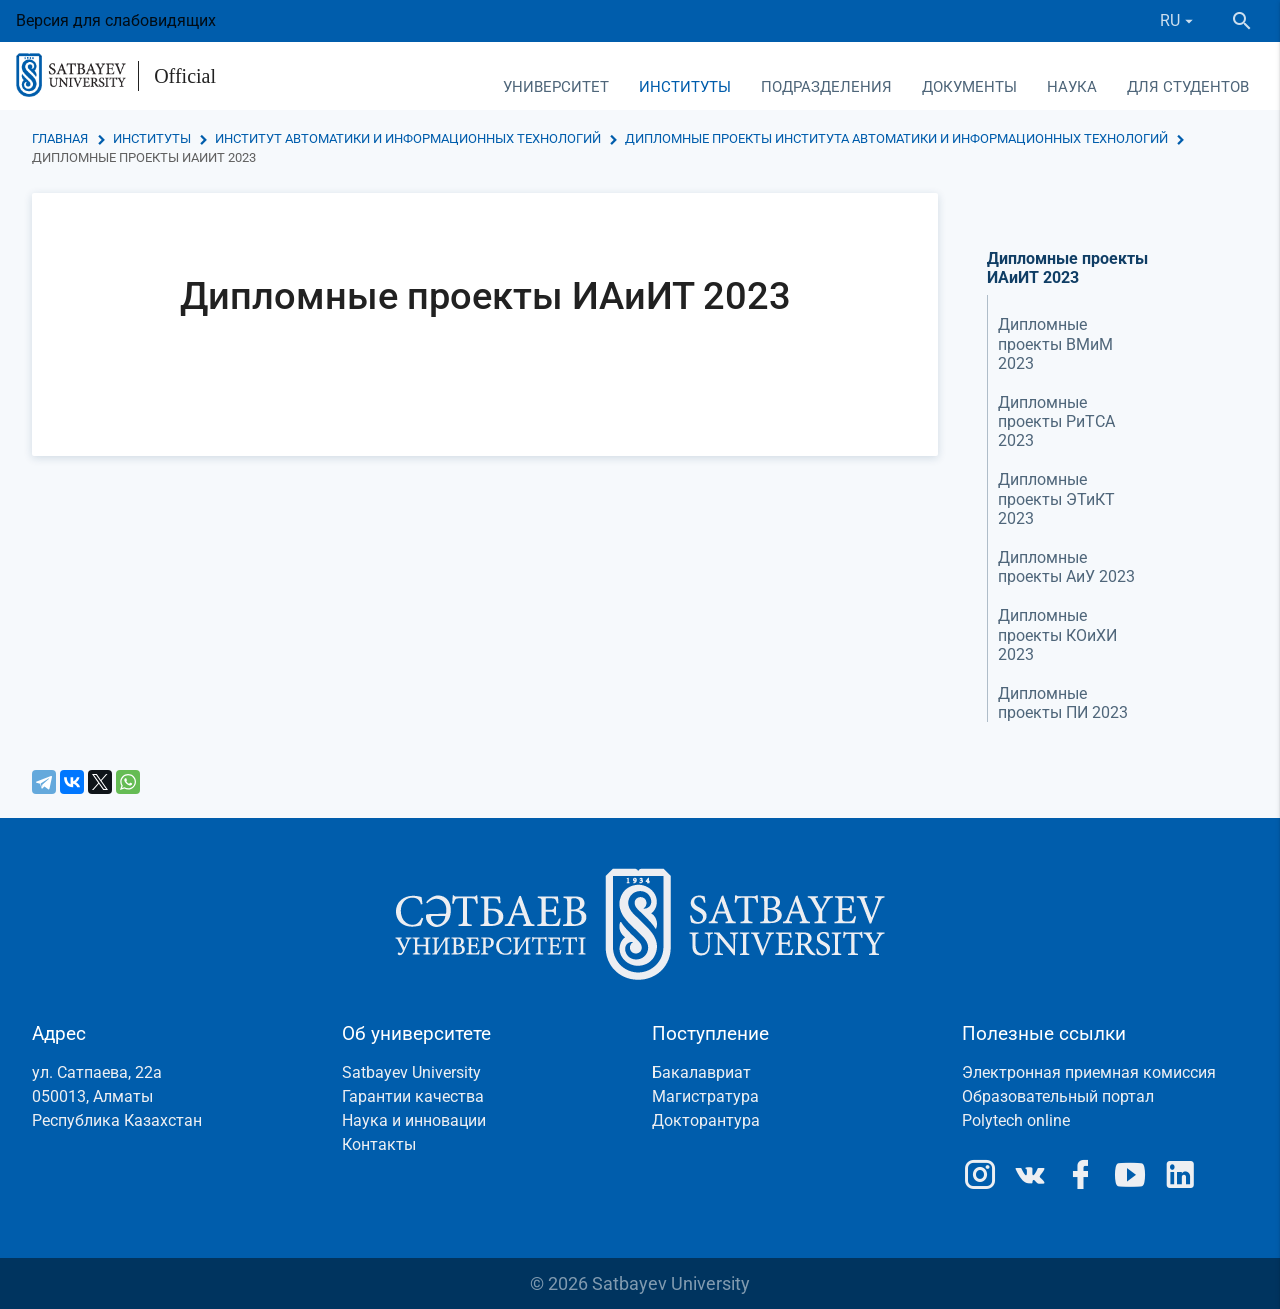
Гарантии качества (413, 1096)
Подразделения (826, 87)
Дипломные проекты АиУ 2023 (1066, 567)
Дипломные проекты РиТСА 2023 (1056, 421)
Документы (969, 87)
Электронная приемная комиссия (1089, 1072)
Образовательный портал (1058, 1096)
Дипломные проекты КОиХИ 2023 (1057, 634)
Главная (60, 138)
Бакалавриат (701, 1072)
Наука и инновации (414, 1120)
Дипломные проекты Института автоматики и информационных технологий (896, 138)
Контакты (379, 1144)
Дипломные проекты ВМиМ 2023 (1055, 343)
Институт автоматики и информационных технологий (408, 138)
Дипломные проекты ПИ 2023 (1063, 703)
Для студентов (1188, 87)
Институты (685, 87)
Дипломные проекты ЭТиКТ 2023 (1056, 498)
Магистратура (705, 1096)
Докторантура (706, 1120)
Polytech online (1016, 1120)
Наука (1072, 87)
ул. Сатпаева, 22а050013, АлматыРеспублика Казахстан (117, 1096)
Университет (556, 87)
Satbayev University (411, 1072)
